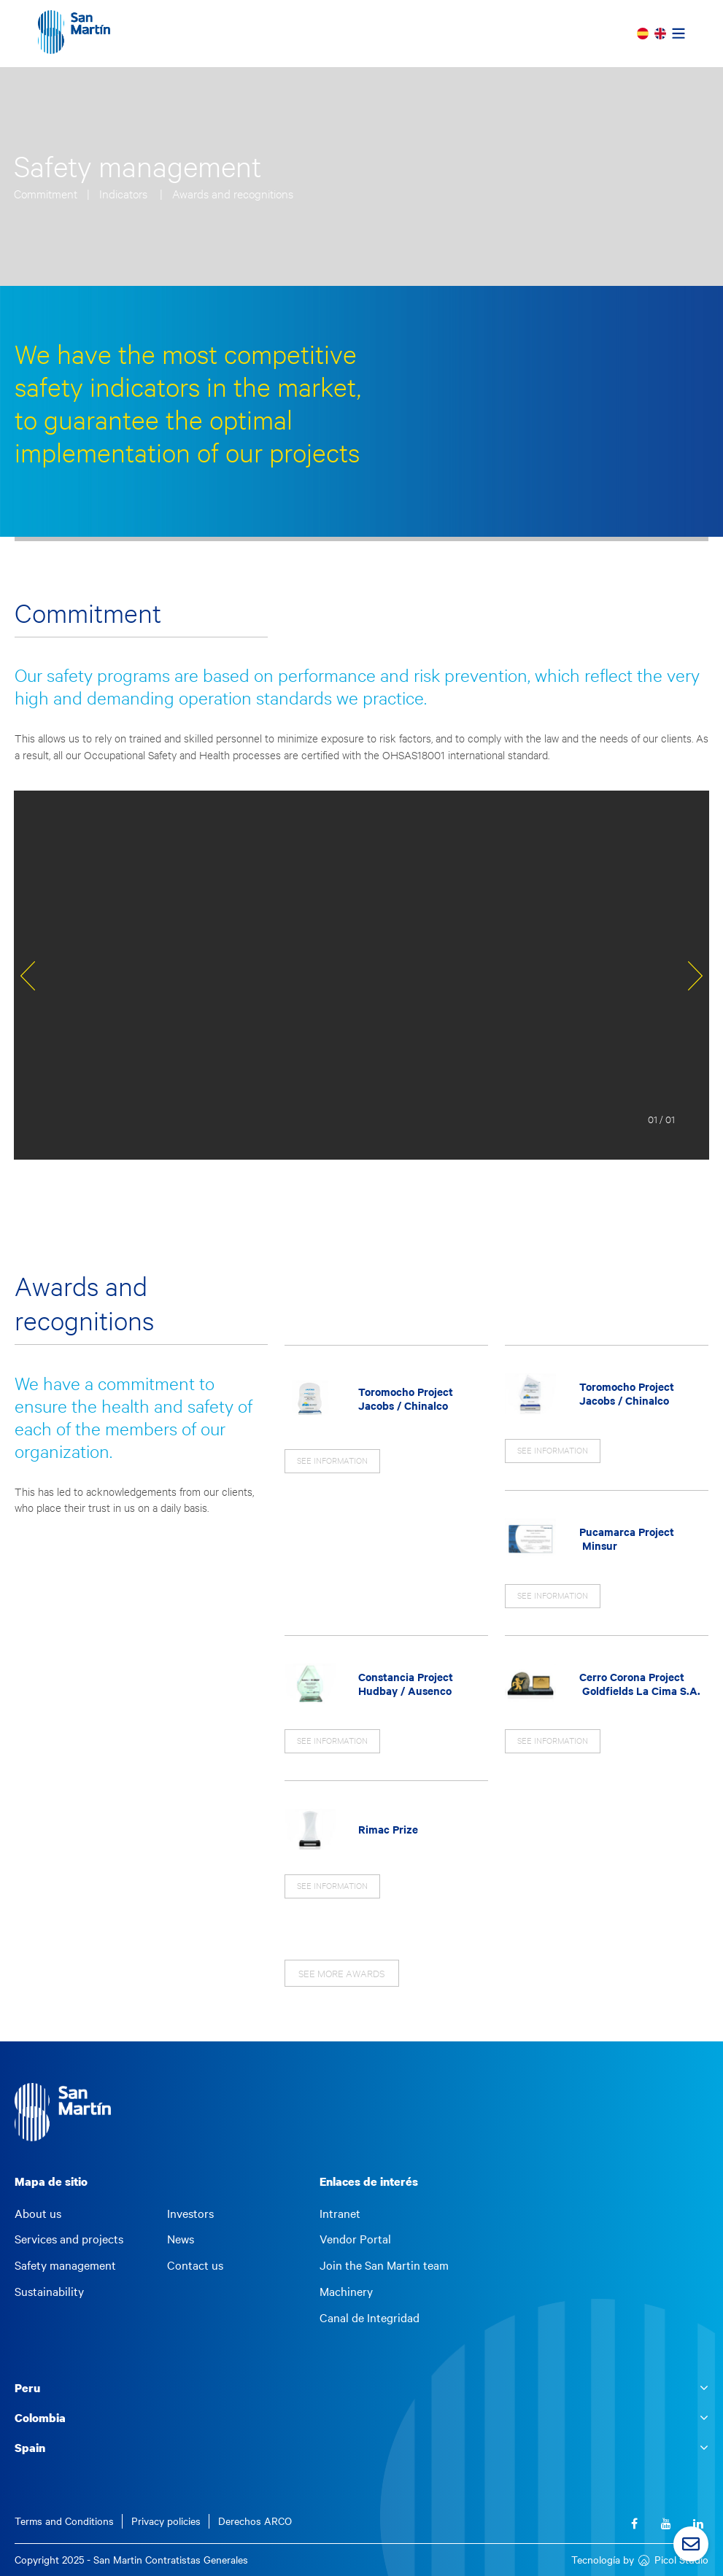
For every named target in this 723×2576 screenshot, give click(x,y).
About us (38, 2213)
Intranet (340, 2213)
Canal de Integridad (370, 2318)
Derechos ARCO (255, 2521)
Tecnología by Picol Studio (639, 2560)
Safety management (65, 2265)
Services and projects (69, 2239)
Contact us (195, 2265)
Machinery (346, 2291)
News (180, 2239)
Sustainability (49, 2291)
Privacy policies (166, 2521)
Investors (190, 2213)
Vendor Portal (355, 2239)
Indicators (126, 193)
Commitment (47, 193)
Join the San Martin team (384, 2265)
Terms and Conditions (64, 2521)
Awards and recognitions (232, 193)
